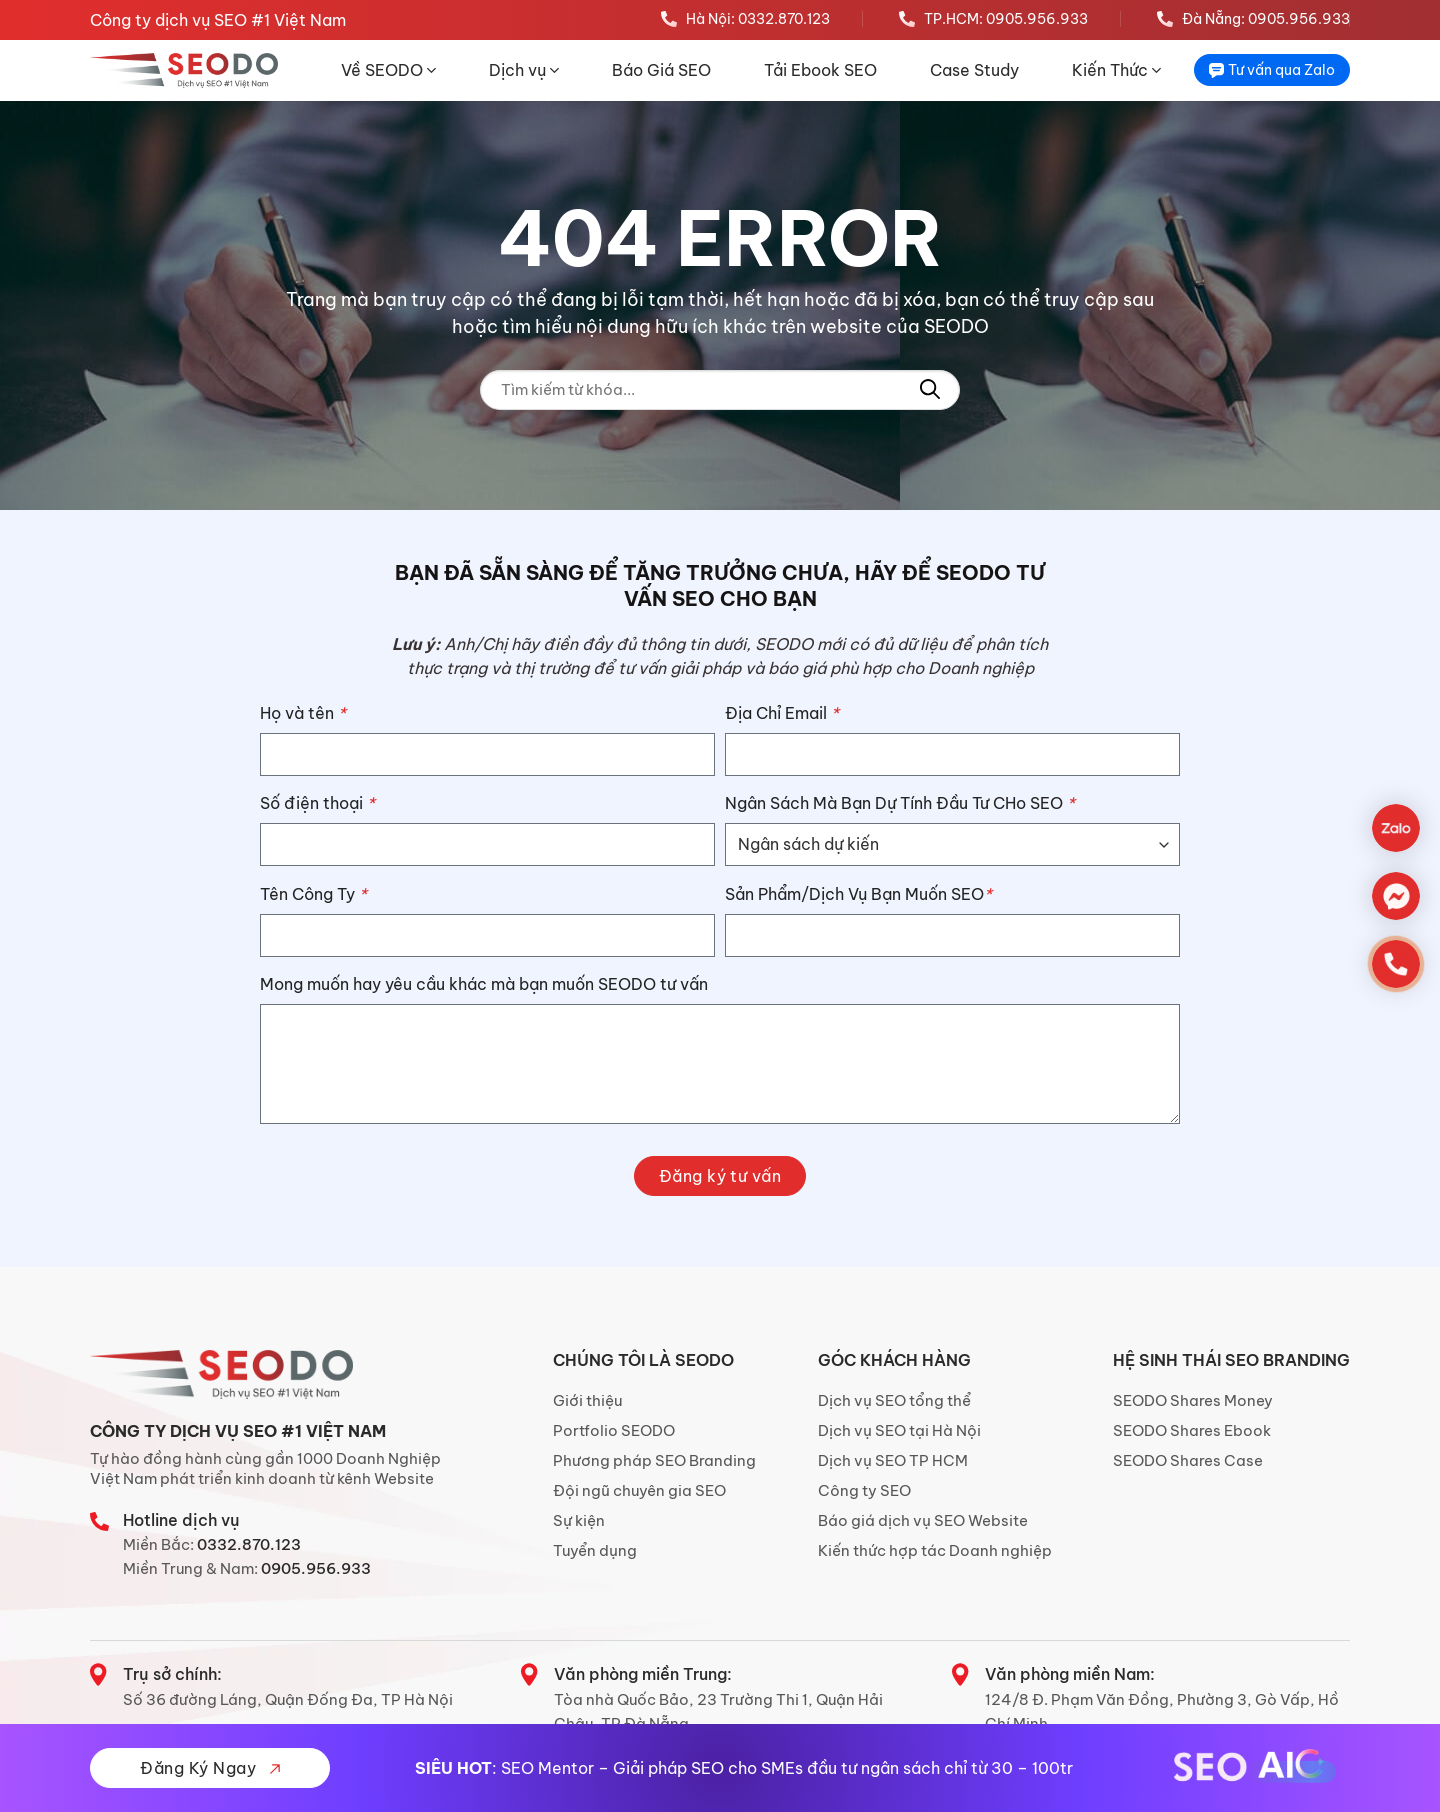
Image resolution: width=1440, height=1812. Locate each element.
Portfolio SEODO (614, 1430)
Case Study (974, 70)
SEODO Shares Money (1193, 1400)
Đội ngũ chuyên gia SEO (639, 1490)
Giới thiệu (587, 1400)
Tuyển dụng (595, 1550)
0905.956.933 (316, 1568)
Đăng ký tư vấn (720, 1176)
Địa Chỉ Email (782, 713)
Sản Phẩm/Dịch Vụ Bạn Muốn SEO (858, 894)
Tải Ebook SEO (820, 70)
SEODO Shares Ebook (1192, 1430)
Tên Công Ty (313, 894)
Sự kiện (579, 1520)
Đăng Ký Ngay (209, 1768)
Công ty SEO (864, 1490)
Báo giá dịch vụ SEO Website (923, 1520)
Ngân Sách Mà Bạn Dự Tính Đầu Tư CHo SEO (900, 803)
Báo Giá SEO (661, 70)
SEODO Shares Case (1188, 1460)
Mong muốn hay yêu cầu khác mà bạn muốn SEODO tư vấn (484, 984)
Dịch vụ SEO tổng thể (894, 1400)
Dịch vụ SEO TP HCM (893, 1460)
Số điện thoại (317, 803)
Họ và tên (303, 713)
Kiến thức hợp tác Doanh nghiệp (935, 1550)
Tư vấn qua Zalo (1272, 70)
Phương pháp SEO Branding (654, 1460)
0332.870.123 (249, 1544)
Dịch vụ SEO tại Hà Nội (899, 1430)
